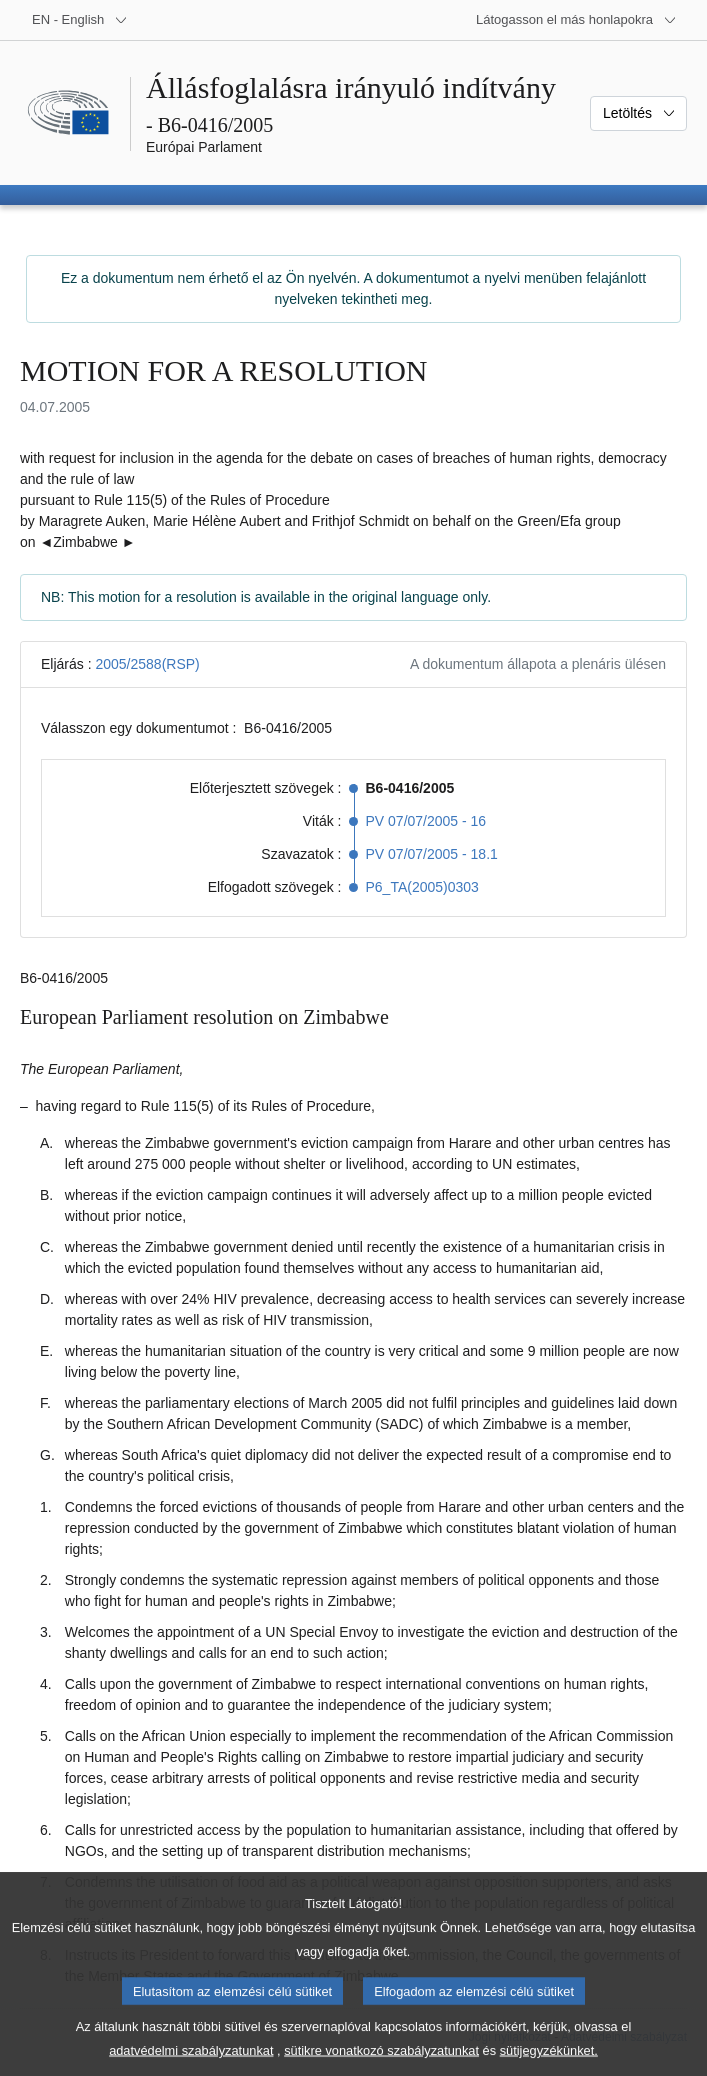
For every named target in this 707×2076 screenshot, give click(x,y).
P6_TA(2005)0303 (422, 887)
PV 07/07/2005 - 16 (426, 821)
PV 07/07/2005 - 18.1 (432, 854)
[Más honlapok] (576, 20)
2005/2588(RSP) (147, 664)
